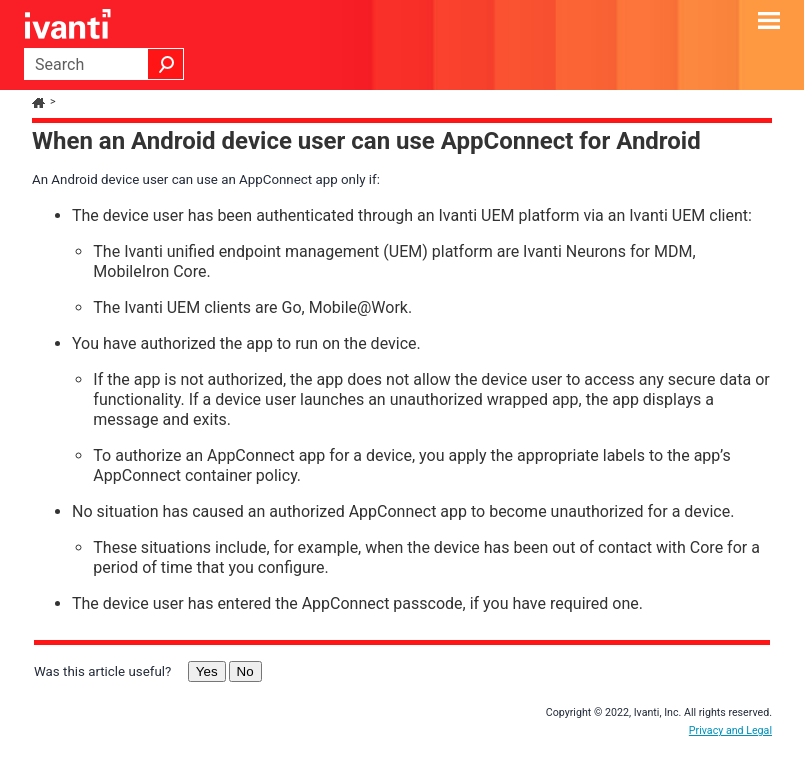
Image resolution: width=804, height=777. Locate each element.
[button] (166, 64)
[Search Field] (104, 64)
